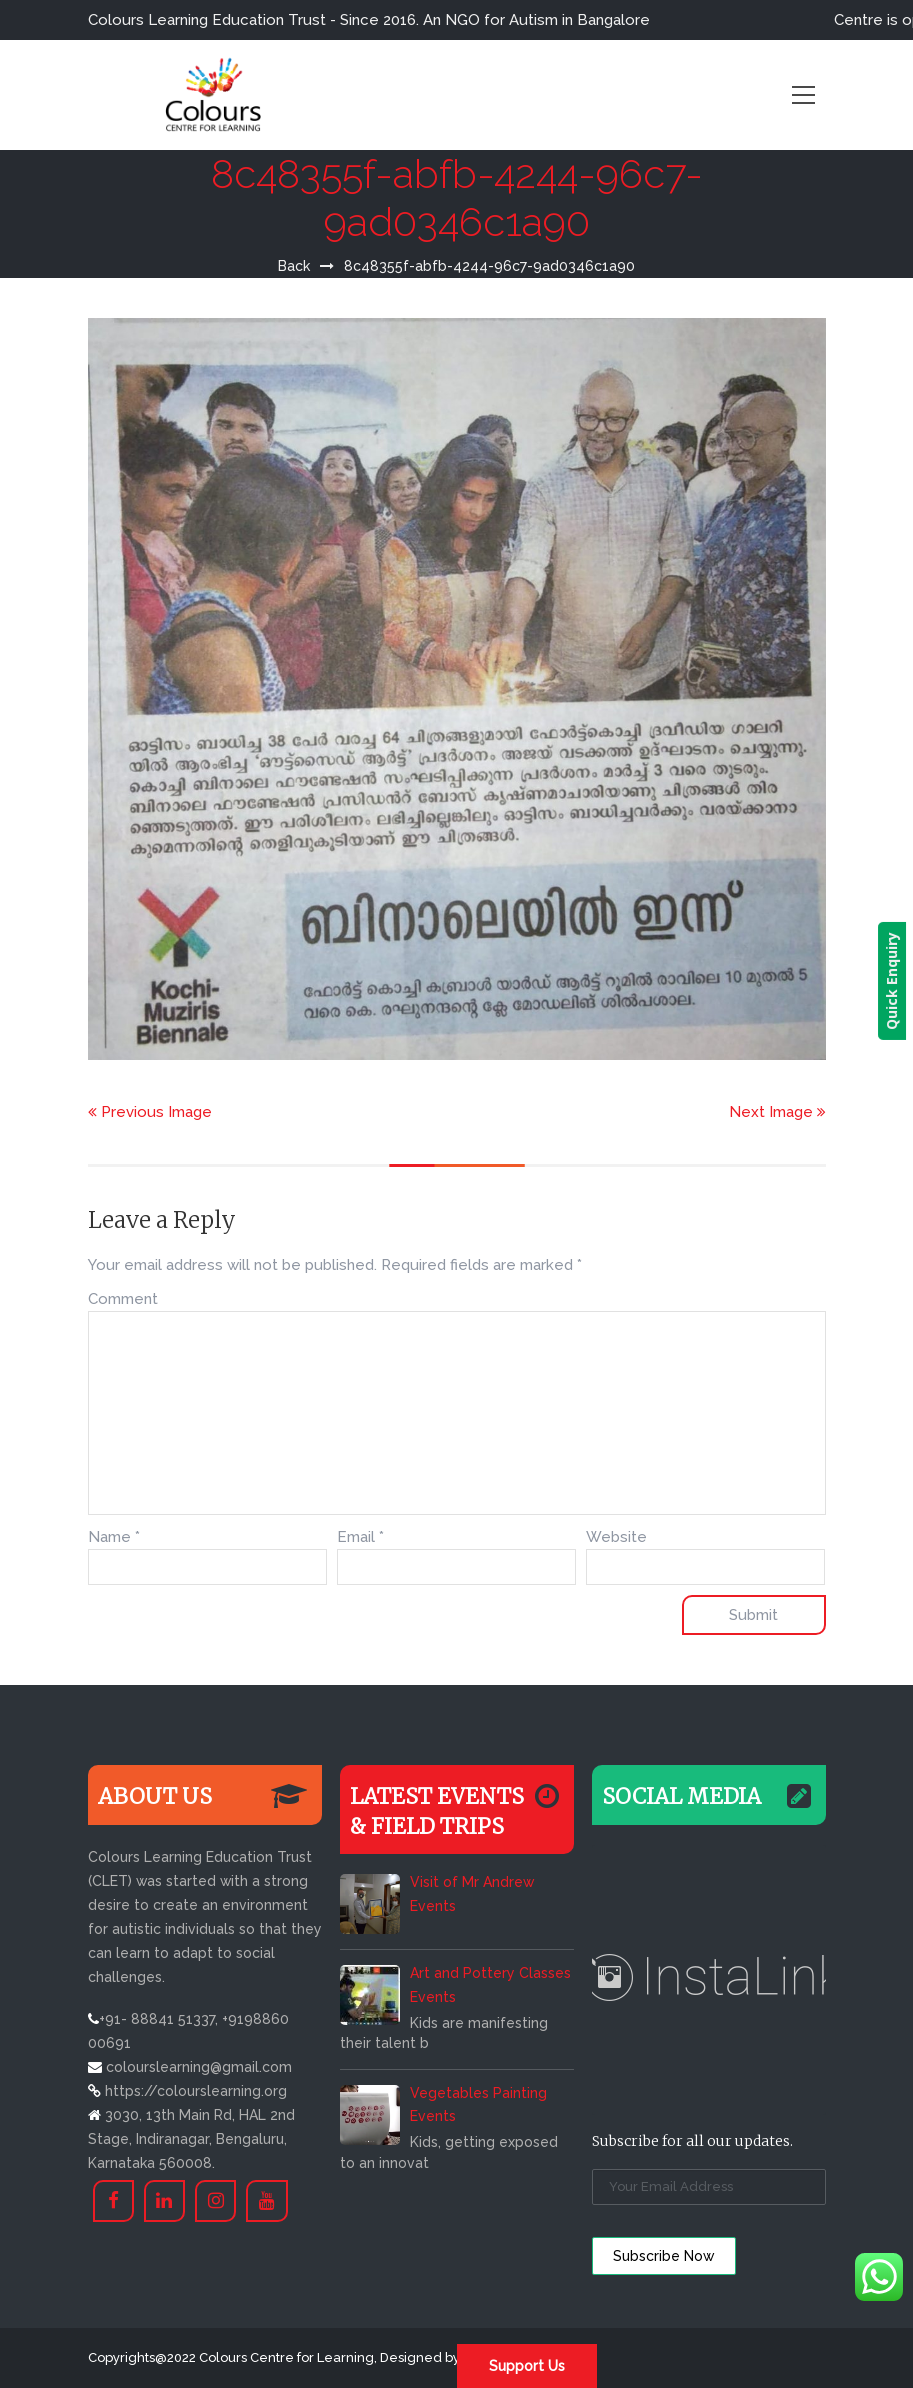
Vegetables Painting (478, 2093)
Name (114, 1537)
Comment (123, 1299)
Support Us (527, 2366)
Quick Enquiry (898, 981)
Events (433, 1906)
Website (616, 1537)
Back (294, 266)
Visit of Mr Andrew (472, 1882)
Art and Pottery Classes (490, 1973)
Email (360, 1537)
